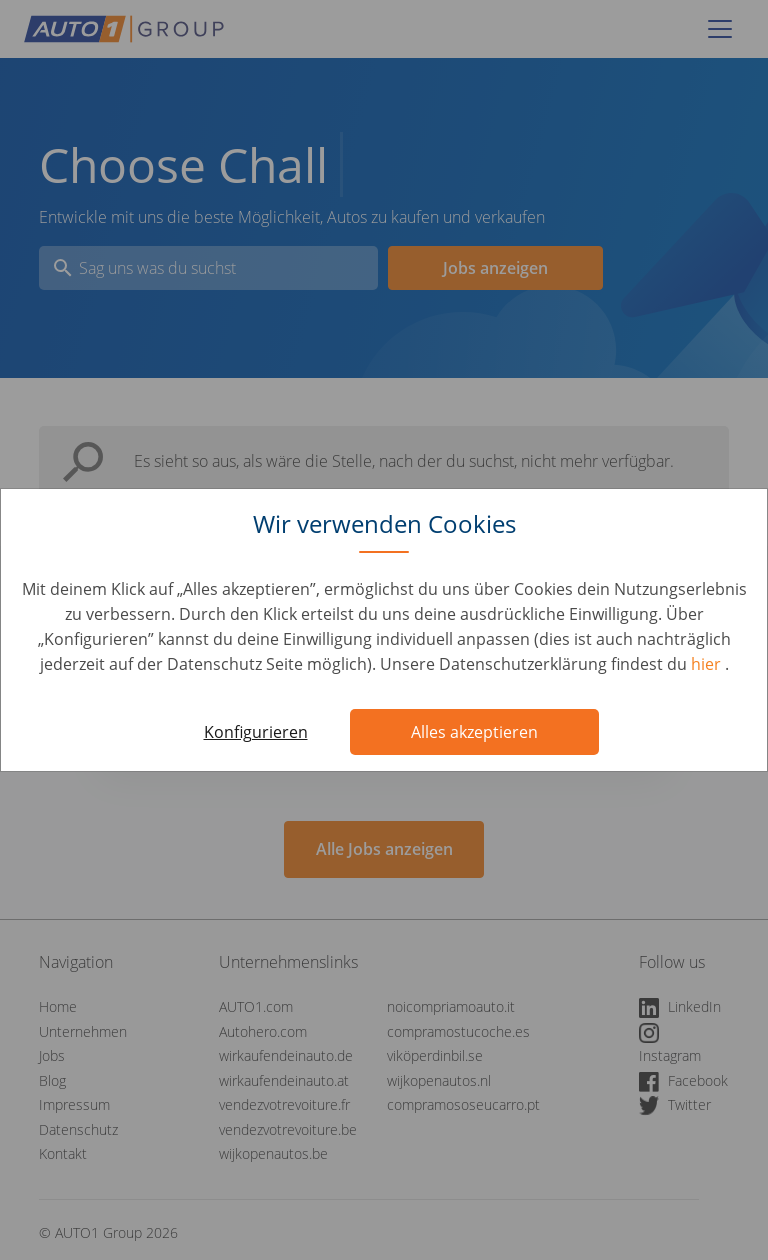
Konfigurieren (256, 732)
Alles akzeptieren (474, 732)
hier (708, 664)
